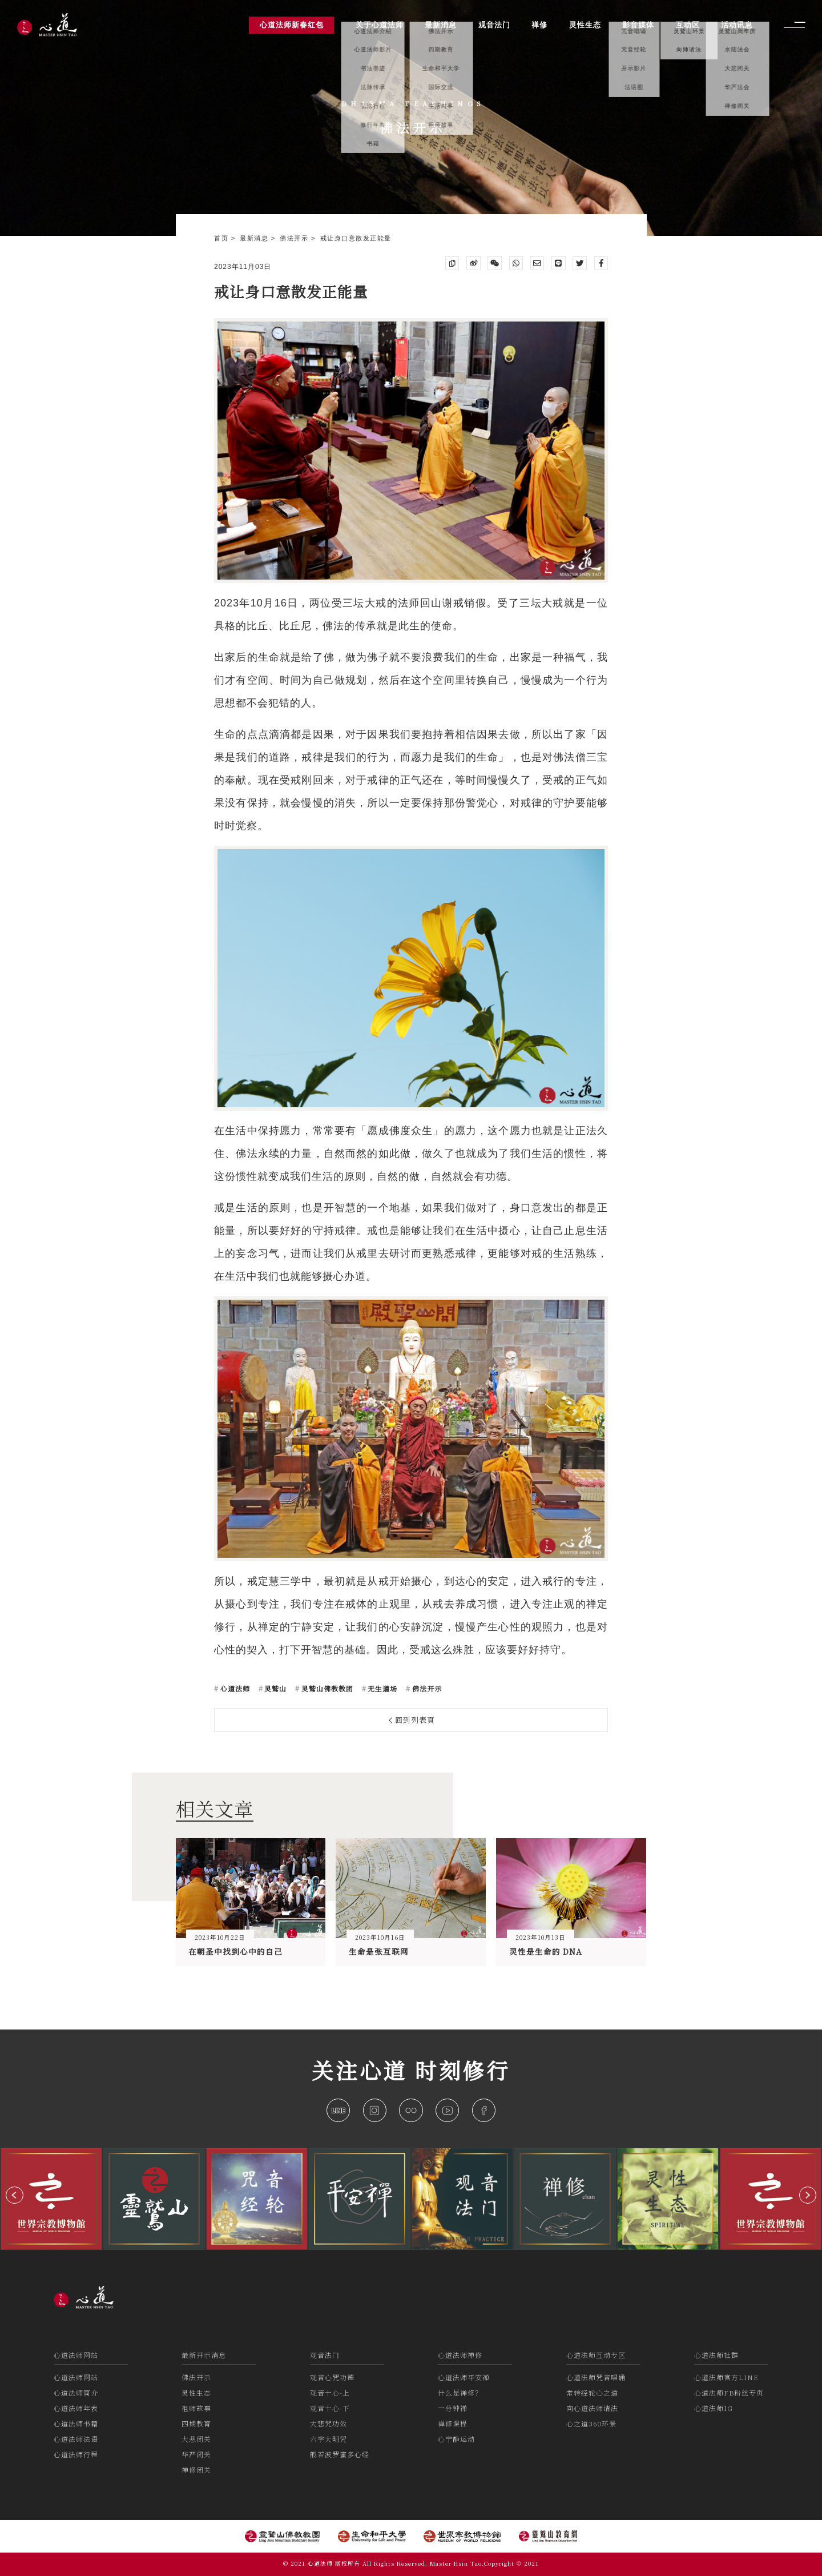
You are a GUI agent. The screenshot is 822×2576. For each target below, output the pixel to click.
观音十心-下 (330, 2408)
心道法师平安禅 (464, 2377)
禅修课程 (453, 2423)
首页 (222, 238)
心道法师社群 (716, 2355)
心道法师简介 (76, 2392)
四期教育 (196, 2423)
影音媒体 (638, 25)
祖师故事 (196, 2408)
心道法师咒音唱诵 (596, 2377)
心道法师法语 (76, 2439)
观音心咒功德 (332, 2377)
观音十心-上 (330, 2392)
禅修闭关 (196, 2469)
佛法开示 (295, 238)
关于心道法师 (380, 25)
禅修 (539, 25)
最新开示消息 (204, 2355)
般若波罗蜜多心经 (339, 2454)
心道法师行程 (76, 2454)
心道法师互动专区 (596, 2355)
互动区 (688, 25)
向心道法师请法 (592, 2408)
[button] (14, 2195)
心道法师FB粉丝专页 (729, 2392)
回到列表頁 (412, 1719)
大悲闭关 (196, 2439)
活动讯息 (737, 25)
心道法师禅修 (460, 2355)
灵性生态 (196, 2392)
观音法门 (325, 2355)
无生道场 (381, 1688)
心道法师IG (713, 2408)
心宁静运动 (456, 2439)
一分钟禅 (453, 2408)
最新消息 (255, 238)
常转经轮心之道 (592, 2392)
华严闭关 (196, 2454)
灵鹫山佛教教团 (326, 1688)
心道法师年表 (76, 2408)
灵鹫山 (274, 1688)
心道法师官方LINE (726, 2377)
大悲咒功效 (328, 2423)
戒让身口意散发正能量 (356, 238)
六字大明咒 (328, 2439)
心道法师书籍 (76, 2423)
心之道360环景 (591, 2423)
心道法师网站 (76, 2355)
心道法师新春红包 (292, 25)
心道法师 (234, 1688)
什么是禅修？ (460, 2392)
